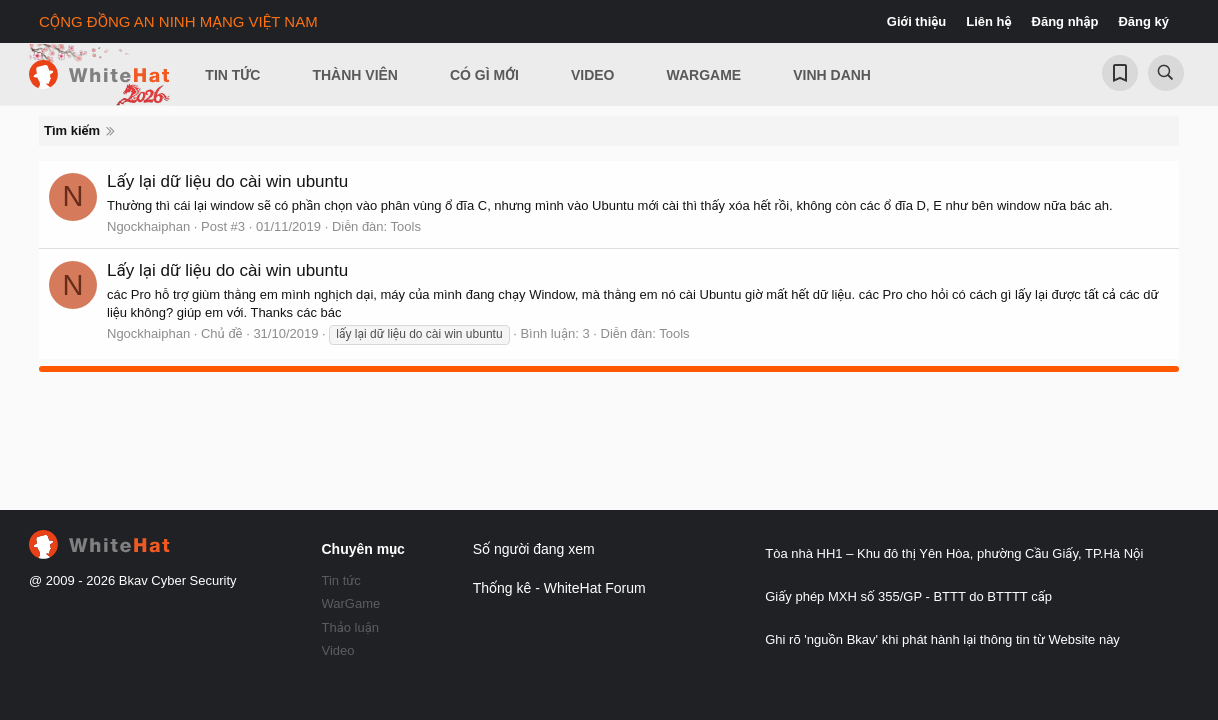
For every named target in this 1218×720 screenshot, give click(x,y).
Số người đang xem (534, 549)
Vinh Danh (832, 75)
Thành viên (355, 75)
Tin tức (341, 580)
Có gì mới (484, 75)
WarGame (351, 603)
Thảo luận (351, 627)
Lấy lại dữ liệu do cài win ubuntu (227, 181)
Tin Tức (232, 75)
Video (593, 75)
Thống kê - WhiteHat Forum (559, 588)
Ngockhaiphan (148, 226)
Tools (406, 226)
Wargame (704, 75)
